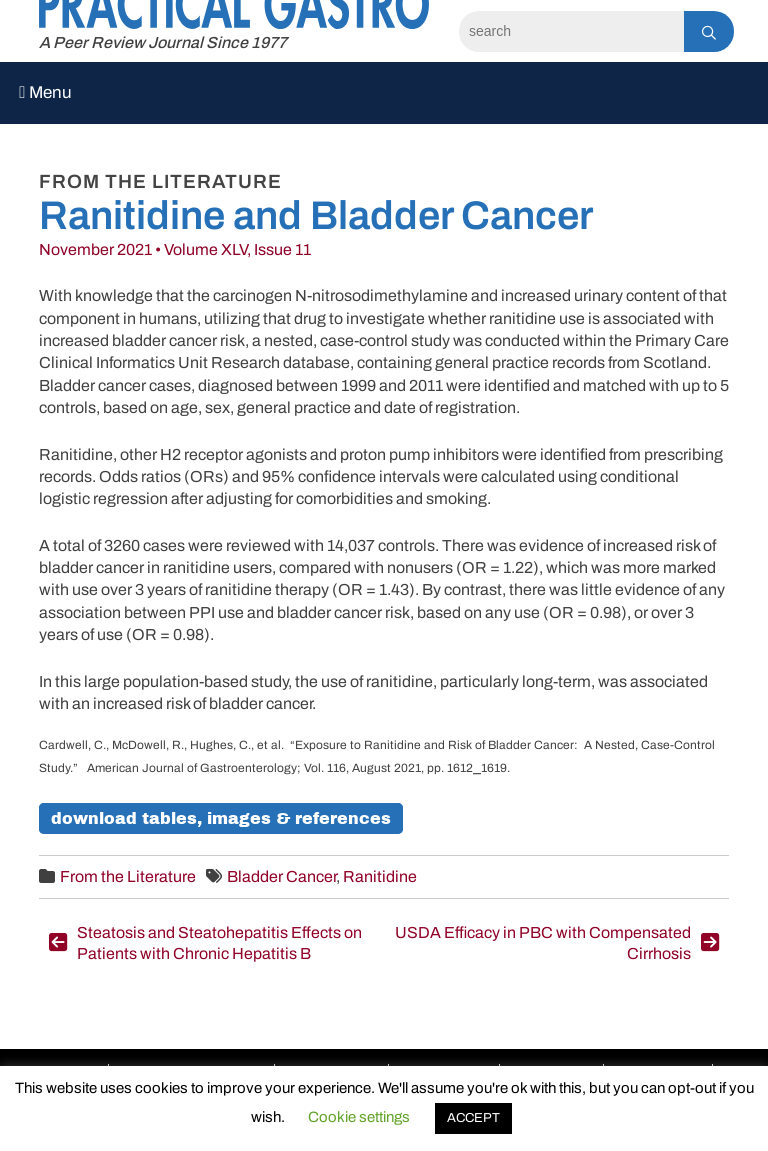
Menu (45, 92)
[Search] (571, 31)
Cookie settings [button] (359, 1117)
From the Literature (128, 876)
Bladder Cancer (281, 876)
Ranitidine (380, 876)
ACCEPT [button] (473, 1118)
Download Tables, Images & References (221, 818)
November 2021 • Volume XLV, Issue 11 (175, 249)
